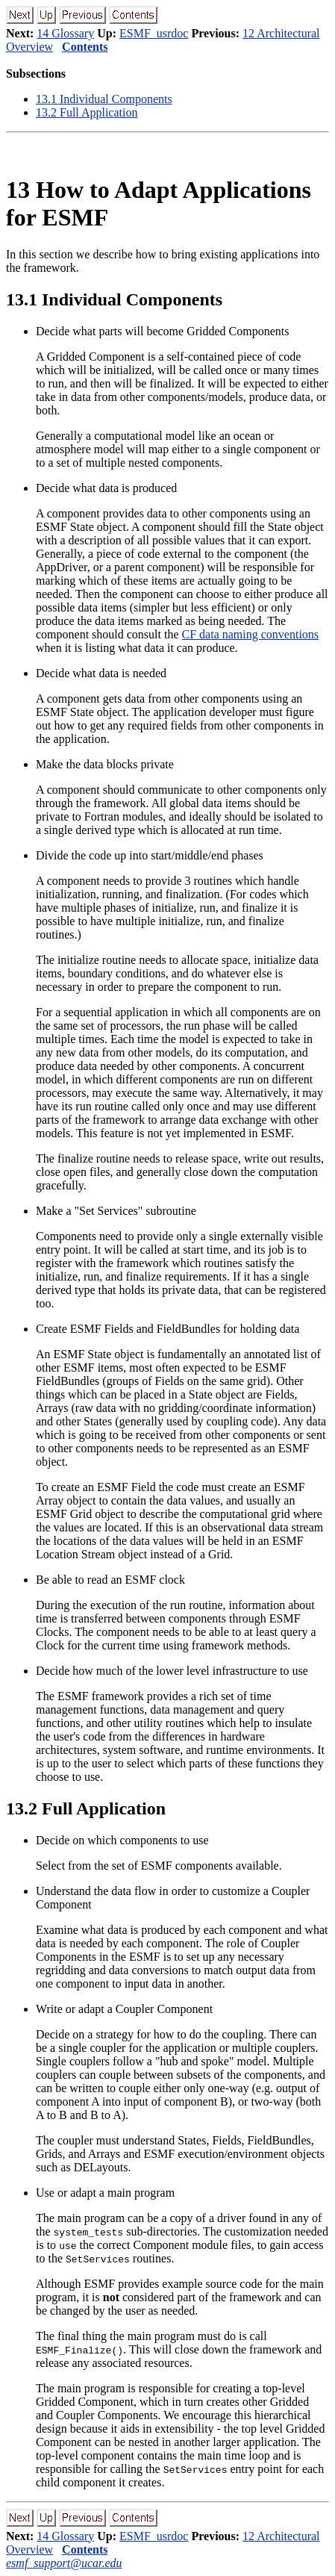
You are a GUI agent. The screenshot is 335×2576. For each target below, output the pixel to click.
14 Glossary (65, 33)
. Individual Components (104, 99)
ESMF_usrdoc (153, 33)
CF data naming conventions (250, 634)
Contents (84, 46)
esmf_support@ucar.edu (64, 2563)
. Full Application (86, 112)
